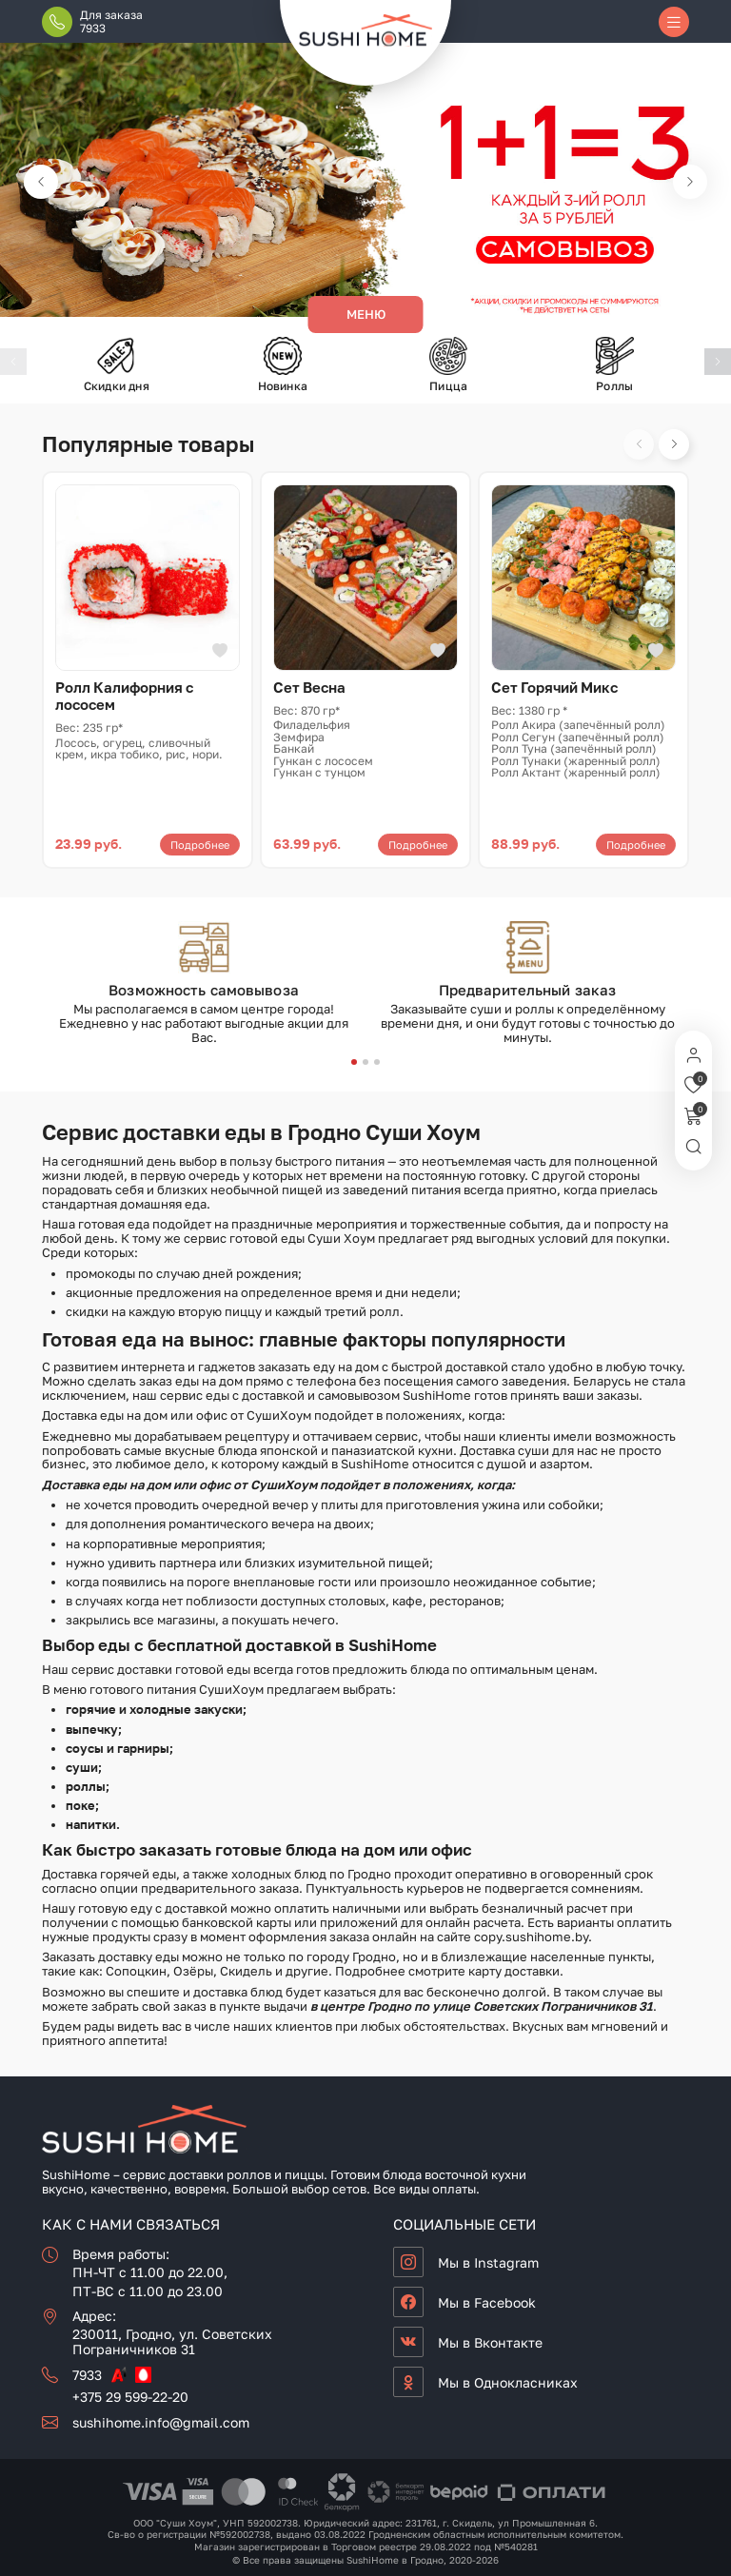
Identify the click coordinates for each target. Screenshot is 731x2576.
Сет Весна (309, 687)
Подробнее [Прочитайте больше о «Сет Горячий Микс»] (635, 844)
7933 (87, 2375)
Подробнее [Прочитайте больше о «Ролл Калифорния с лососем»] (199, 844)
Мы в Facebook (487, 2302)
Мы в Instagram (488, 2262)
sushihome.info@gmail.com (160, 2422)
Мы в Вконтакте (490, 2342)
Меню (365, 314)
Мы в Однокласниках (508, 2382)
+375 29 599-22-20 (130, 2397)
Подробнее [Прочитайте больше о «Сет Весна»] (417, 844)
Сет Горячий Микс (554, 687)
